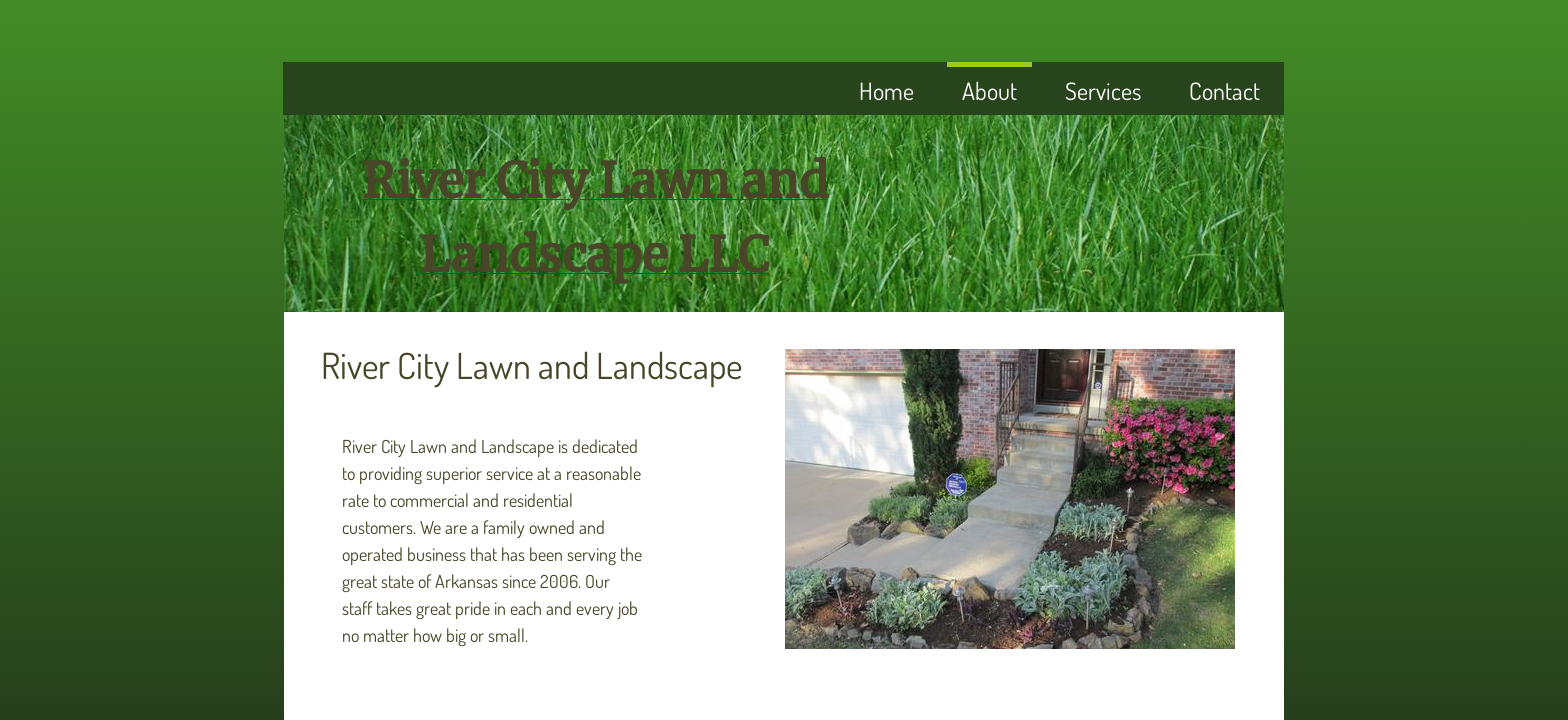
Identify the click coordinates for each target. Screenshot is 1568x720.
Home (886, 90)
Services (1103, 90)
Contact (1224, 90)
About (989, 90)
